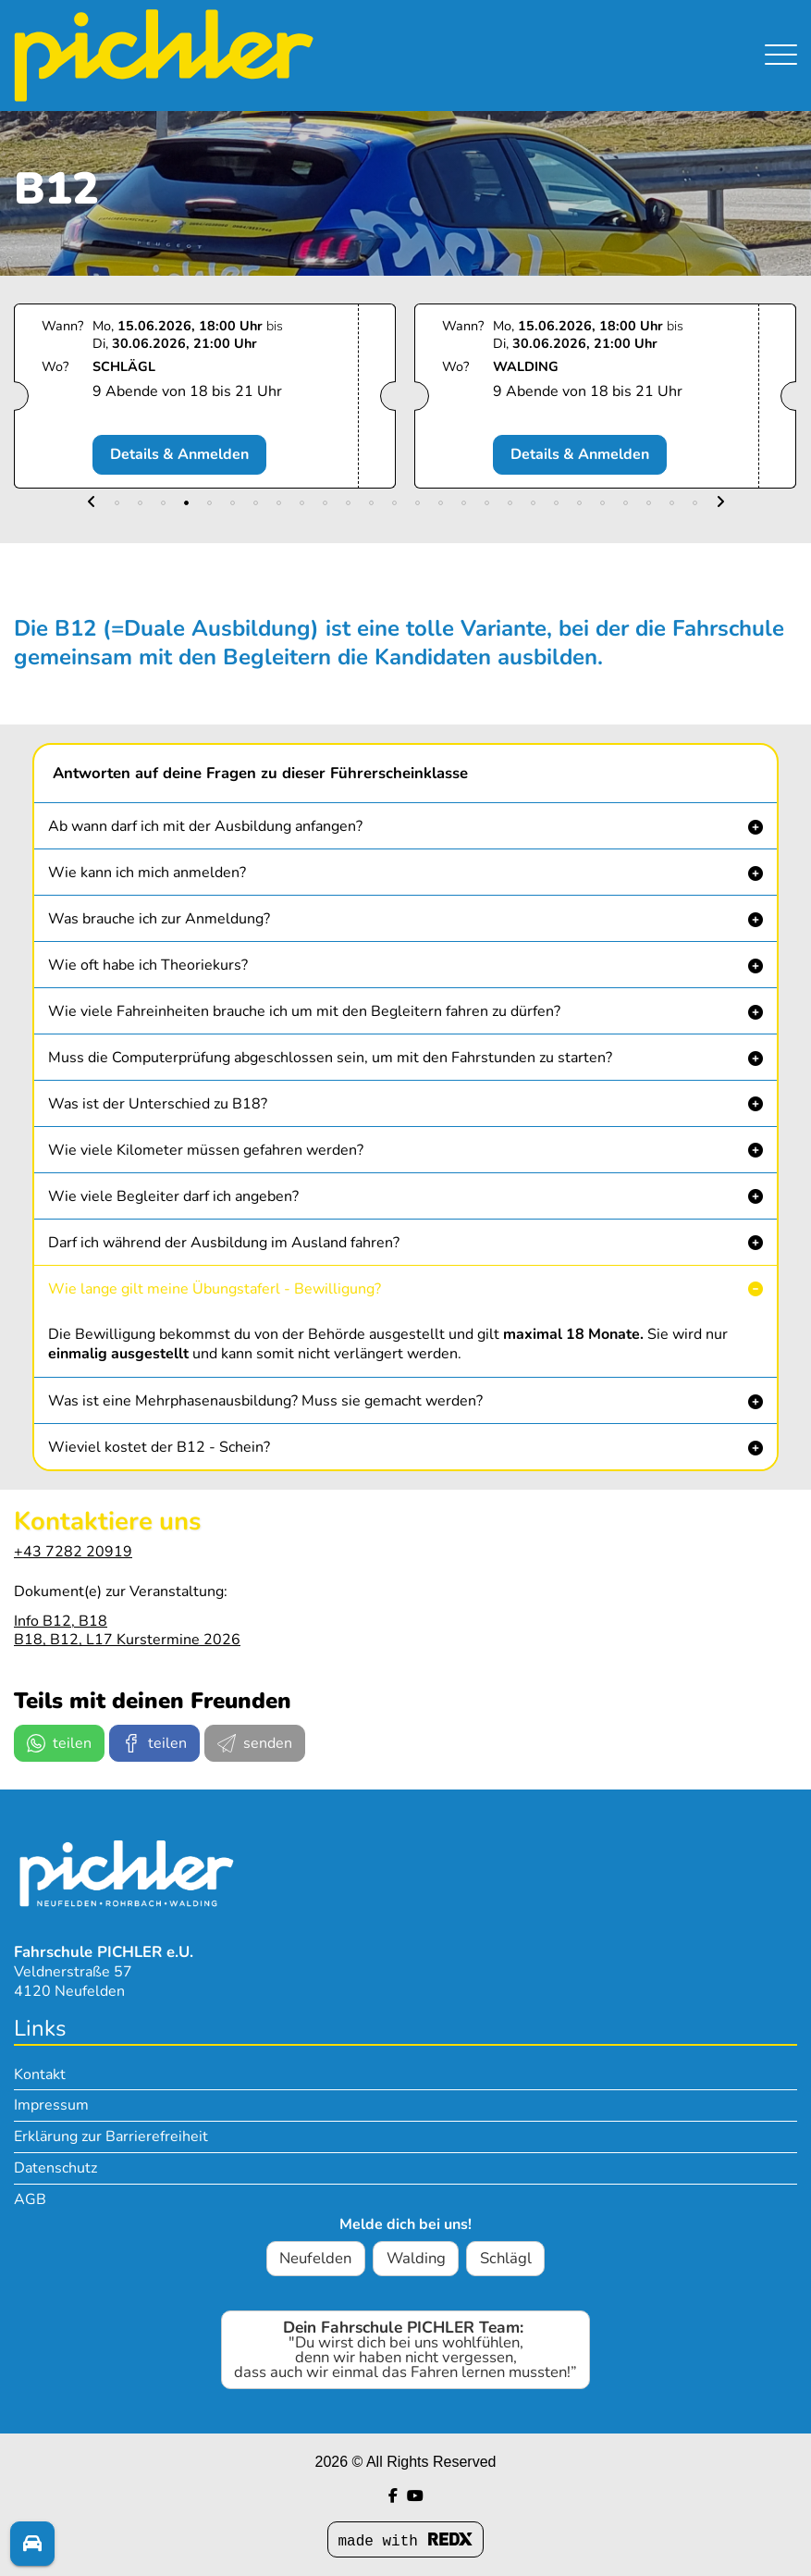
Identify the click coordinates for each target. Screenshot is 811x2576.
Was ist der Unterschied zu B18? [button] (157, 1104)
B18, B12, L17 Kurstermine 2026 (127, 1639)
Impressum (51, 2105)
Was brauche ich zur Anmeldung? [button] (159, 919)
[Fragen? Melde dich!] (32, 2544)
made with (405, 2541)
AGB (30, 2199)
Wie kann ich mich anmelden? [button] (147, 872)
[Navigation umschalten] (781, 49)
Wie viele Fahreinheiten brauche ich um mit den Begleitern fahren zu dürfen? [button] (304, 1011)
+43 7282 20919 (73, 1552)
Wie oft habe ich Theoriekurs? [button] (148, 965)
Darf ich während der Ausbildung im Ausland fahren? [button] (223, 1242)
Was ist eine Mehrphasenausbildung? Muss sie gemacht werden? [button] (265, 1401)
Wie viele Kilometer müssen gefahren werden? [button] (205, 1150)
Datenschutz (55, 2168)
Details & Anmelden (198, 454)
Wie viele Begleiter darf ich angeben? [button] (173, 1196)
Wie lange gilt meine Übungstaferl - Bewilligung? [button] (214, 1289)
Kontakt (40, 2074)
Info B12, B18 (60, 1621)
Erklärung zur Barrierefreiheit (111, 2136)
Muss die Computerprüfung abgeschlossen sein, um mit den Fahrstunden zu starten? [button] (330, 1057)
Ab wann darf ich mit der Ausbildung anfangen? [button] (205, 826)
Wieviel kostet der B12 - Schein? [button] (159, 1447)
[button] (91, 503)
